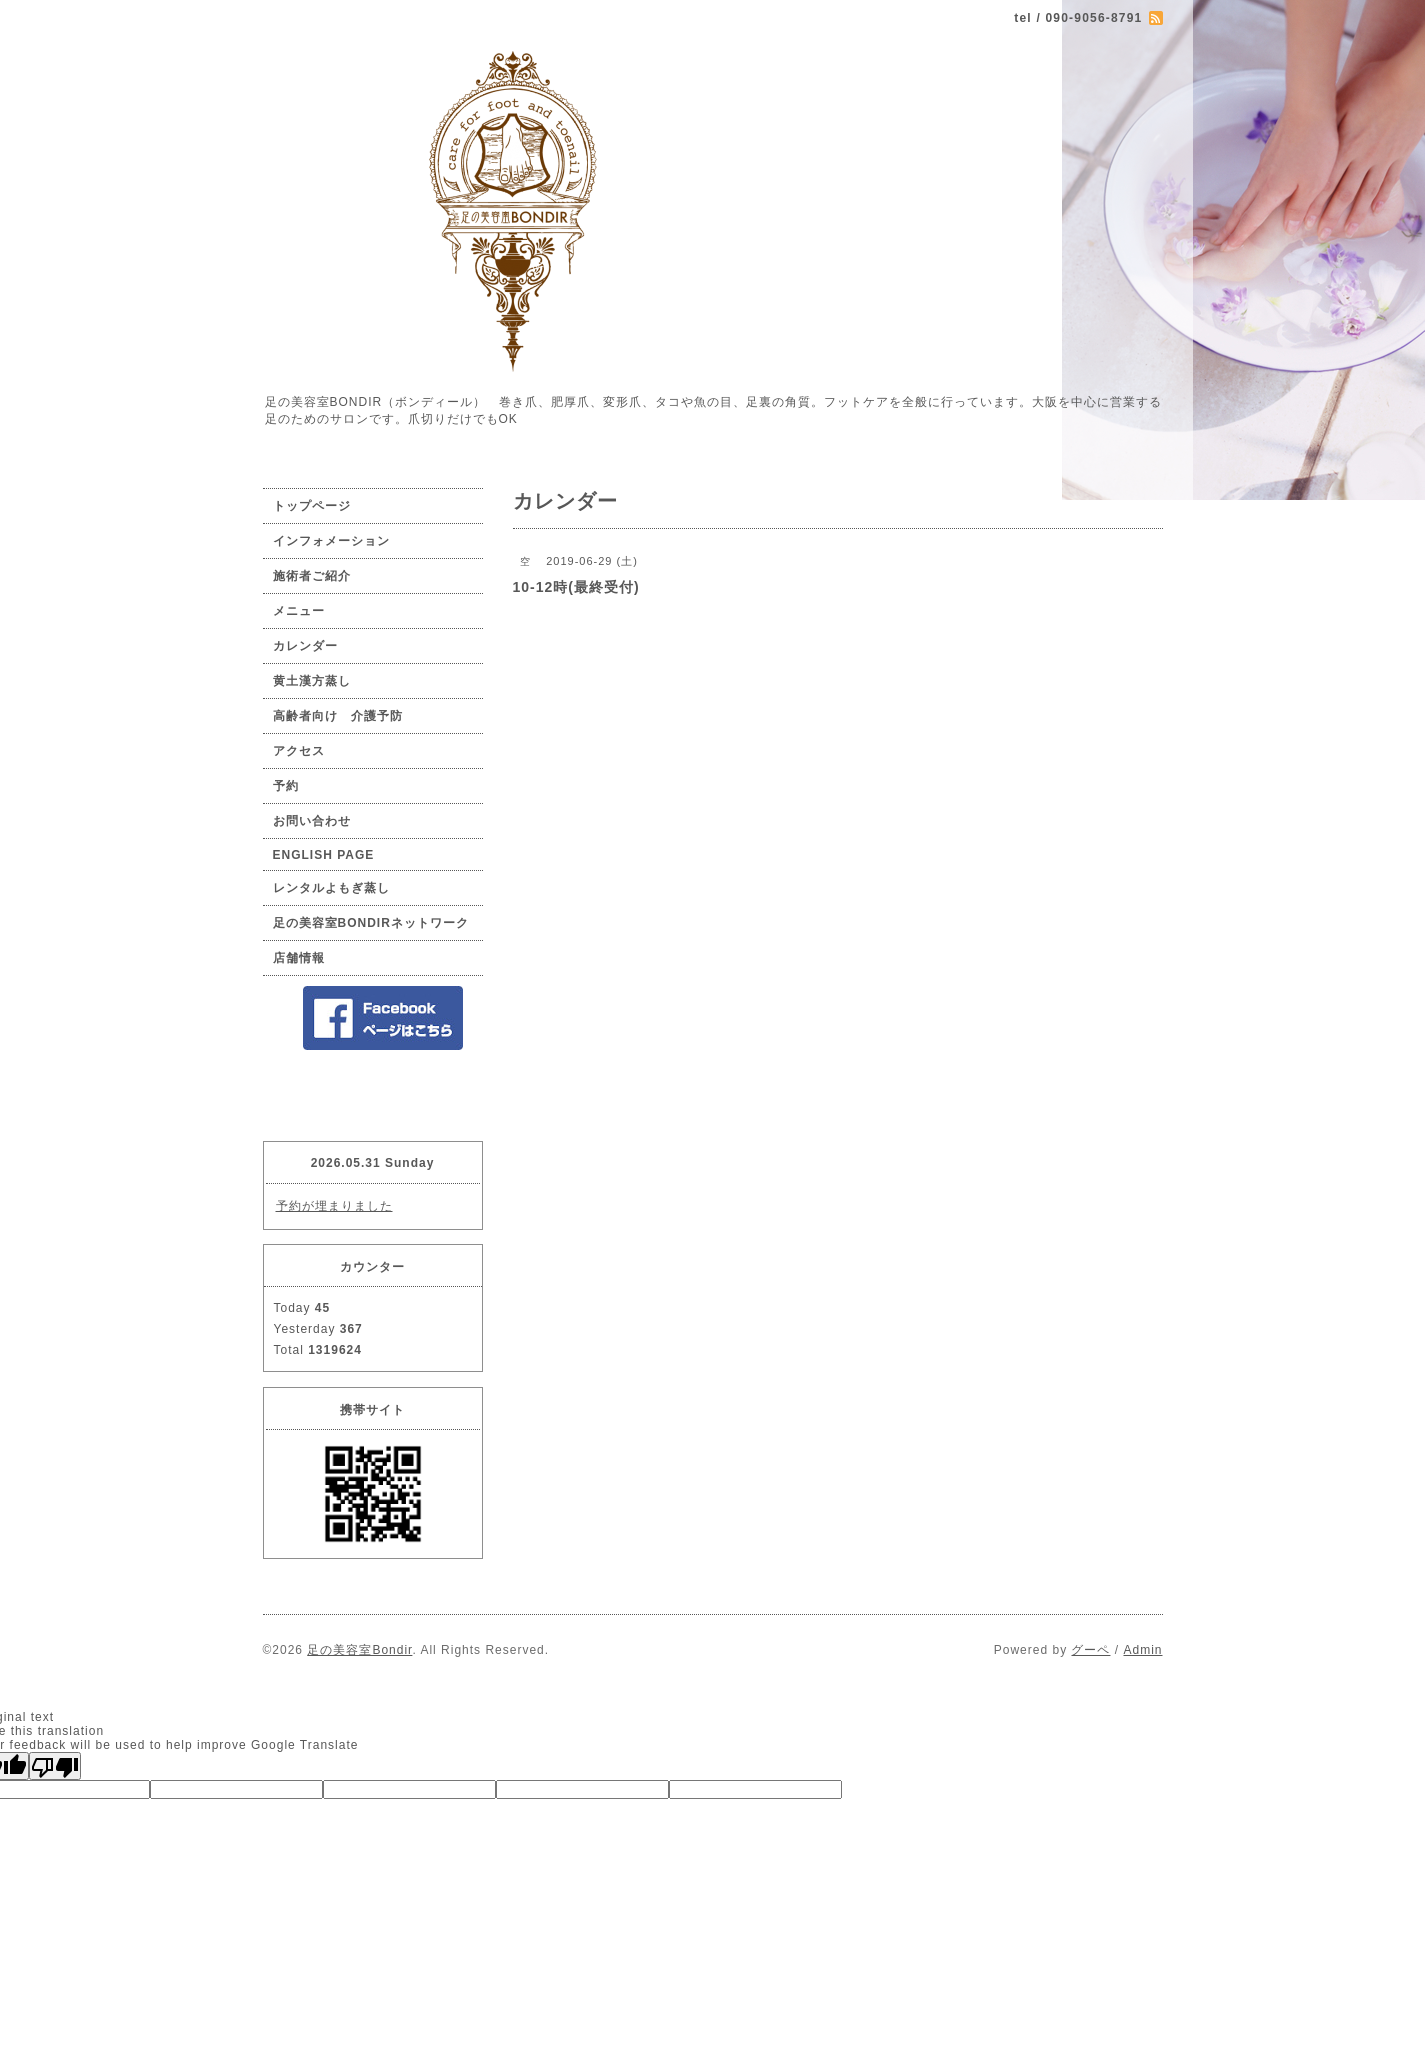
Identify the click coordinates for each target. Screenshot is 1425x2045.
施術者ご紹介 (312, 576)
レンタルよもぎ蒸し (331, 888)
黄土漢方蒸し (312, 681)
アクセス (299, 751)
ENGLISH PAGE (324, 855)
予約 (286, 786)
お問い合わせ (312, 821)
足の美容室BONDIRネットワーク (371, 923)
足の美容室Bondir (359, 1650)
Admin (1142, 1650)
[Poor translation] (55, 1766)
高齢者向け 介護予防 (338, 716)
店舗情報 (299, 958)
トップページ (312, 506)
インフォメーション (331, 541)
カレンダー (305, 646)
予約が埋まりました (334, 1206)
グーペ (1090, 1650)
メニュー (299, 611)
